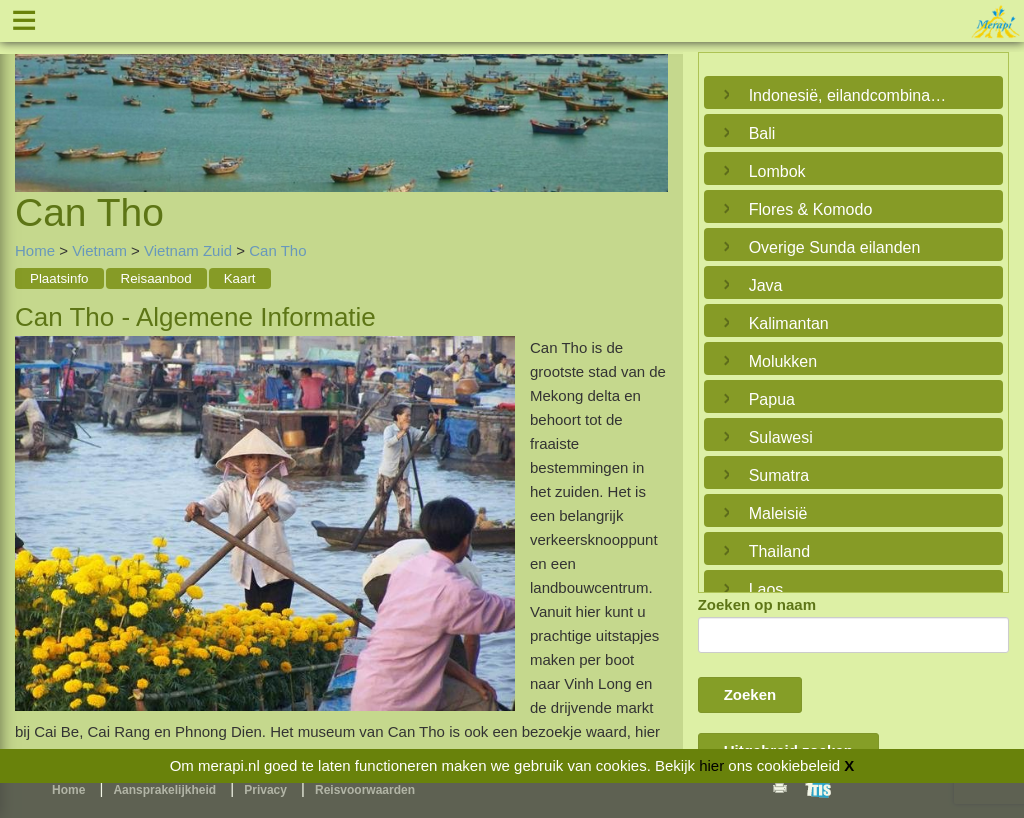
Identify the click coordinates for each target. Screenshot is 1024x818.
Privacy (265, 790)
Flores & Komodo (811, 209)
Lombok (777, 171)
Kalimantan (789, 323)
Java (766, 285)
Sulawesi (781, 437)
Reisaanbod (156, 278)
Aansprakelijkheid (164, 790)
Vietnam (99, 250)
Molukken (783, 361)
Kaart (240, 278)
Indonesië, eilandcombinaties (848, 95)
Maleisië (778, 513)
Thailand (779, 551)
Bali (762, 133)
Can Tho (277, 250)
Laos (766, 589)
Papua (772, 399)
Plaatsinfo (59, 278)
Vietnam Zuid (188, 250)
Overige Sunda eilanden (835, 247)
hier (711, 765)
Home (35, 250)
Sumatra (779, 475)
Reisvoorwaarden (365, 790)
